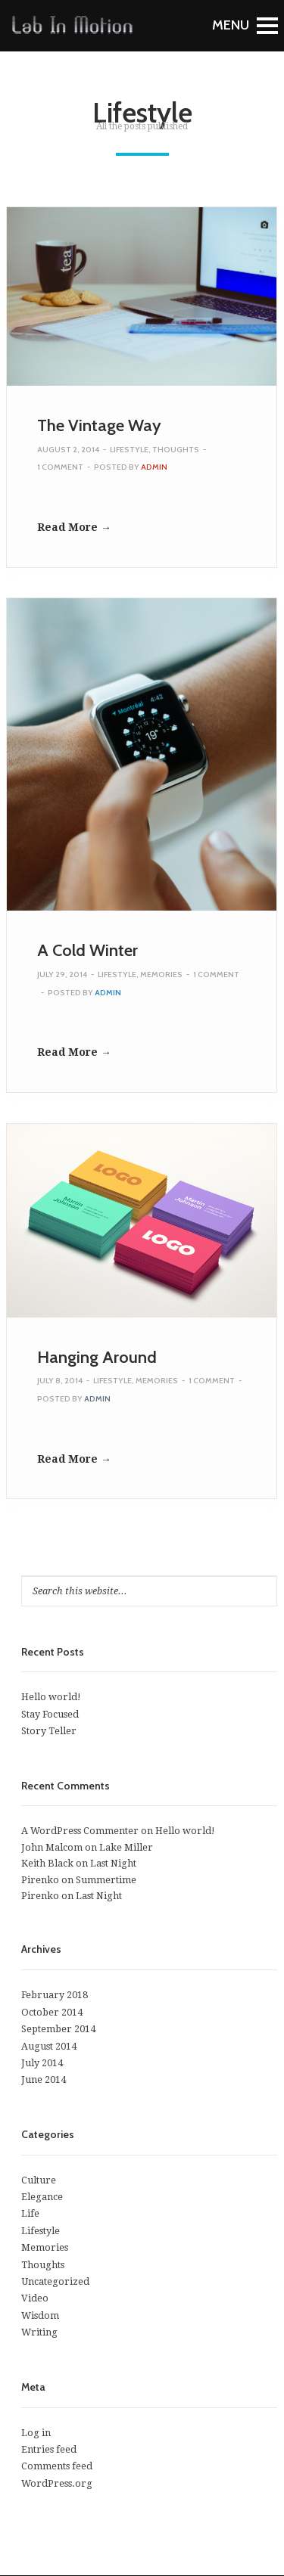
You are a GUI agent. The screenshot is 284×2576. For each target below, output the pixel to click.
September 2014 (58, 2028)
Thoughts (175, 450)
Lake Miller (126, 1847)
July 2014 (42, 2063)
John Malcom (52, 1847)
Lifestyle (129, 450)
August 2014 (48, 2046)
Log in (36, 2432)
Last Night (113, 1863)
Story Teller (48, 1730)
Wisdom (40, 2315)
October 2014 (52, 2012)
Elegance (42, 2196)
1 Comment (60, 467)
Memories (161, 974)
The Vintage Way (99, 425)
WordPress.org (56, 2483)
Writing (39, 2332)
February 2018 (54, 1994)
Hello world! (51, 1696)
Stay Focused (50, 1714)
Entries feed (48, 2449)
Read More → (74, 527)
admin (154, 467)
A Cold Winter (87, 950)
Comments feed (56, 2466)
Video (34, 2298)
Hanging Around (97, 1357)
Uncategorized (55, 2281)
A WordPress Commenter (80, 1830)
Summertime (106, 1879)
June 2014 (43, 2079)
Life (30, 2213)
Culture (38, 2180)
